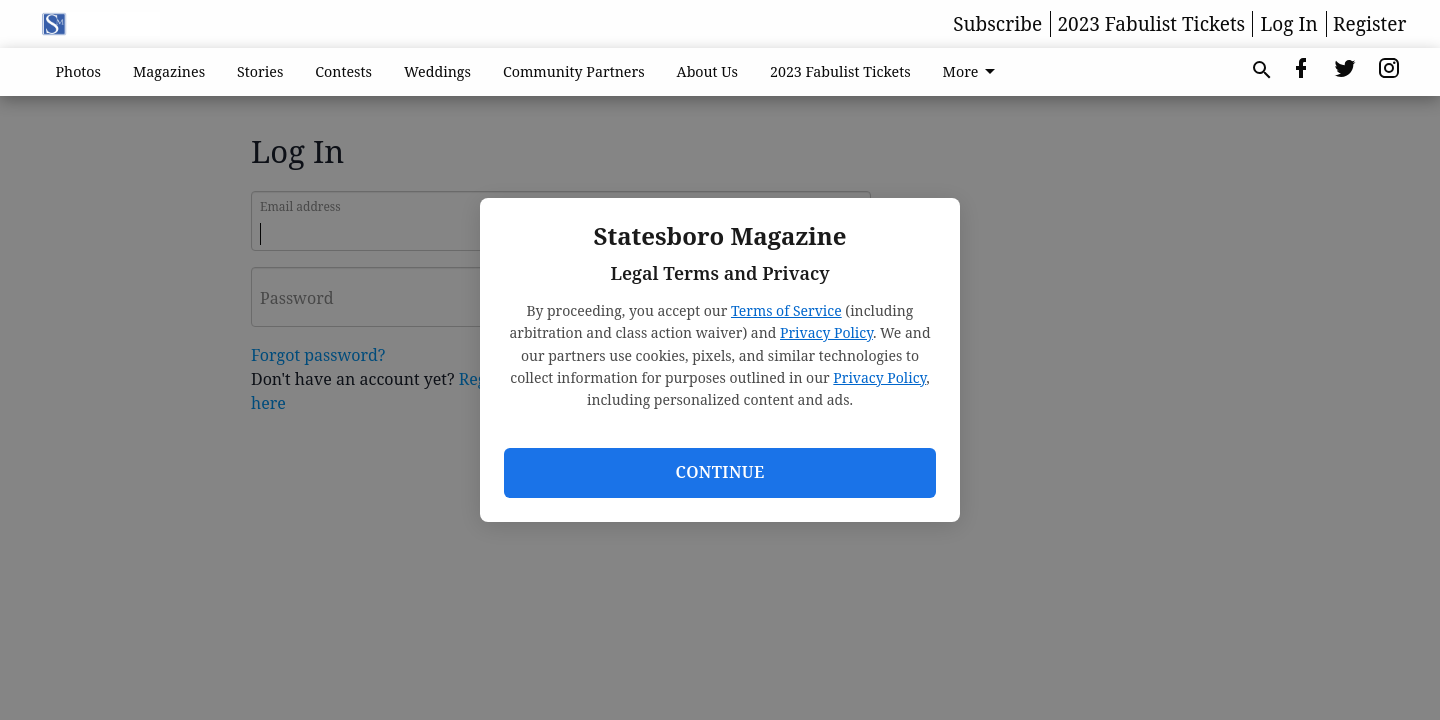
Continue (719, 472)
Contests (343, 71)
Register (1369, 24)
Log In (1289, 24)
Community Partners (574, 71)
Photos (79, 71)
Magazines (169, 71)
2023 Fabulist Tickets (1151, 24)
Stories (260, 71)
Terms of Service (786, 310)
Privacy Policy (826, 332)
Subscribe (997, 24)
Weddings (437, 71)
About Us (707, 71)
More (973, 72)
